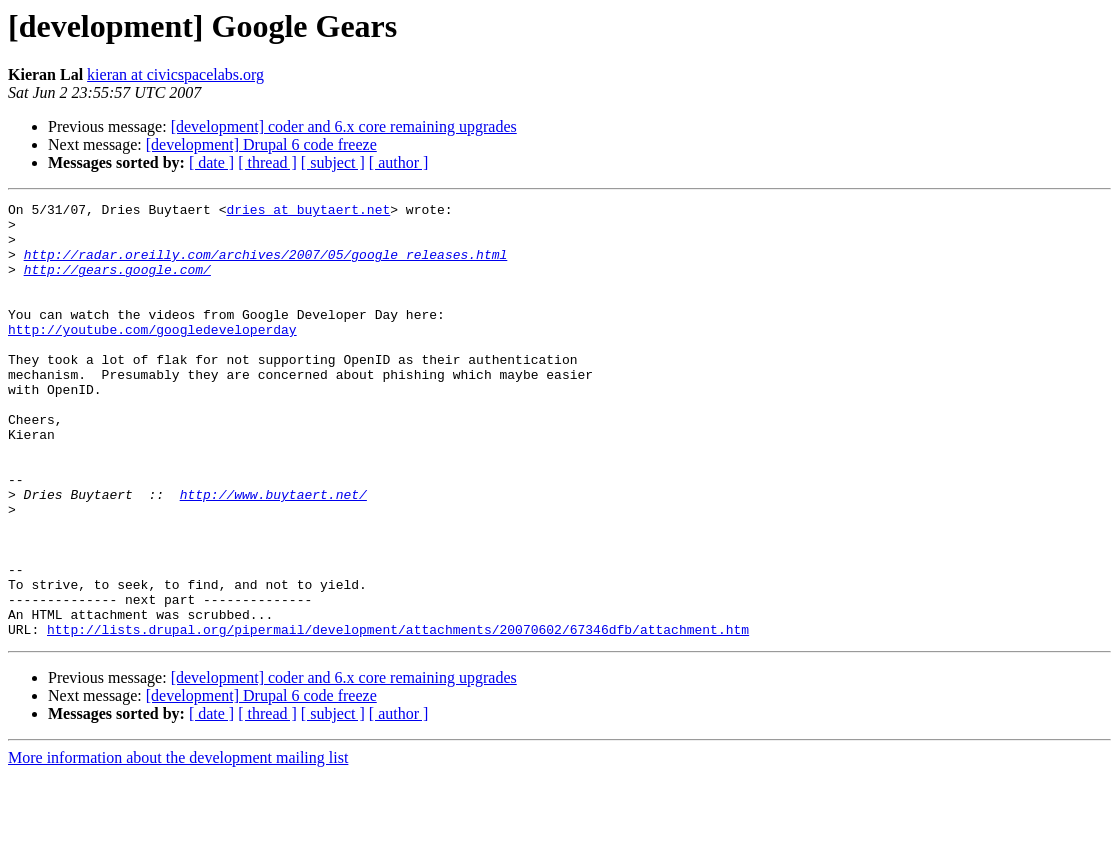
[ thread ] (267, 162)
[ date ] (211, 162)
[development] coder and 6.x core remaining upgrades (344, 126)
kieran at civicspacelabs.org (175, 74)
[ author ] (399, 162)
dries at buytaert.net (308, 212)
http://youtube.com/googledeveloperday (152, 356)
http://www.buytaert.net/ (273, 554)
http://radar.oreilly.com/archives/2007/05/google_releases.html (266, 266)
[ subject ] (333, 162)
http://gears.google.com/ (117, 284)
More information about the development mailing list (178, 844)
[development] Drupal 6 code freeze (261, 144)
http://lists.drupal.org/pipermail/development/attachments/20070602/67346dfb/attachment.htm (398, 716)
